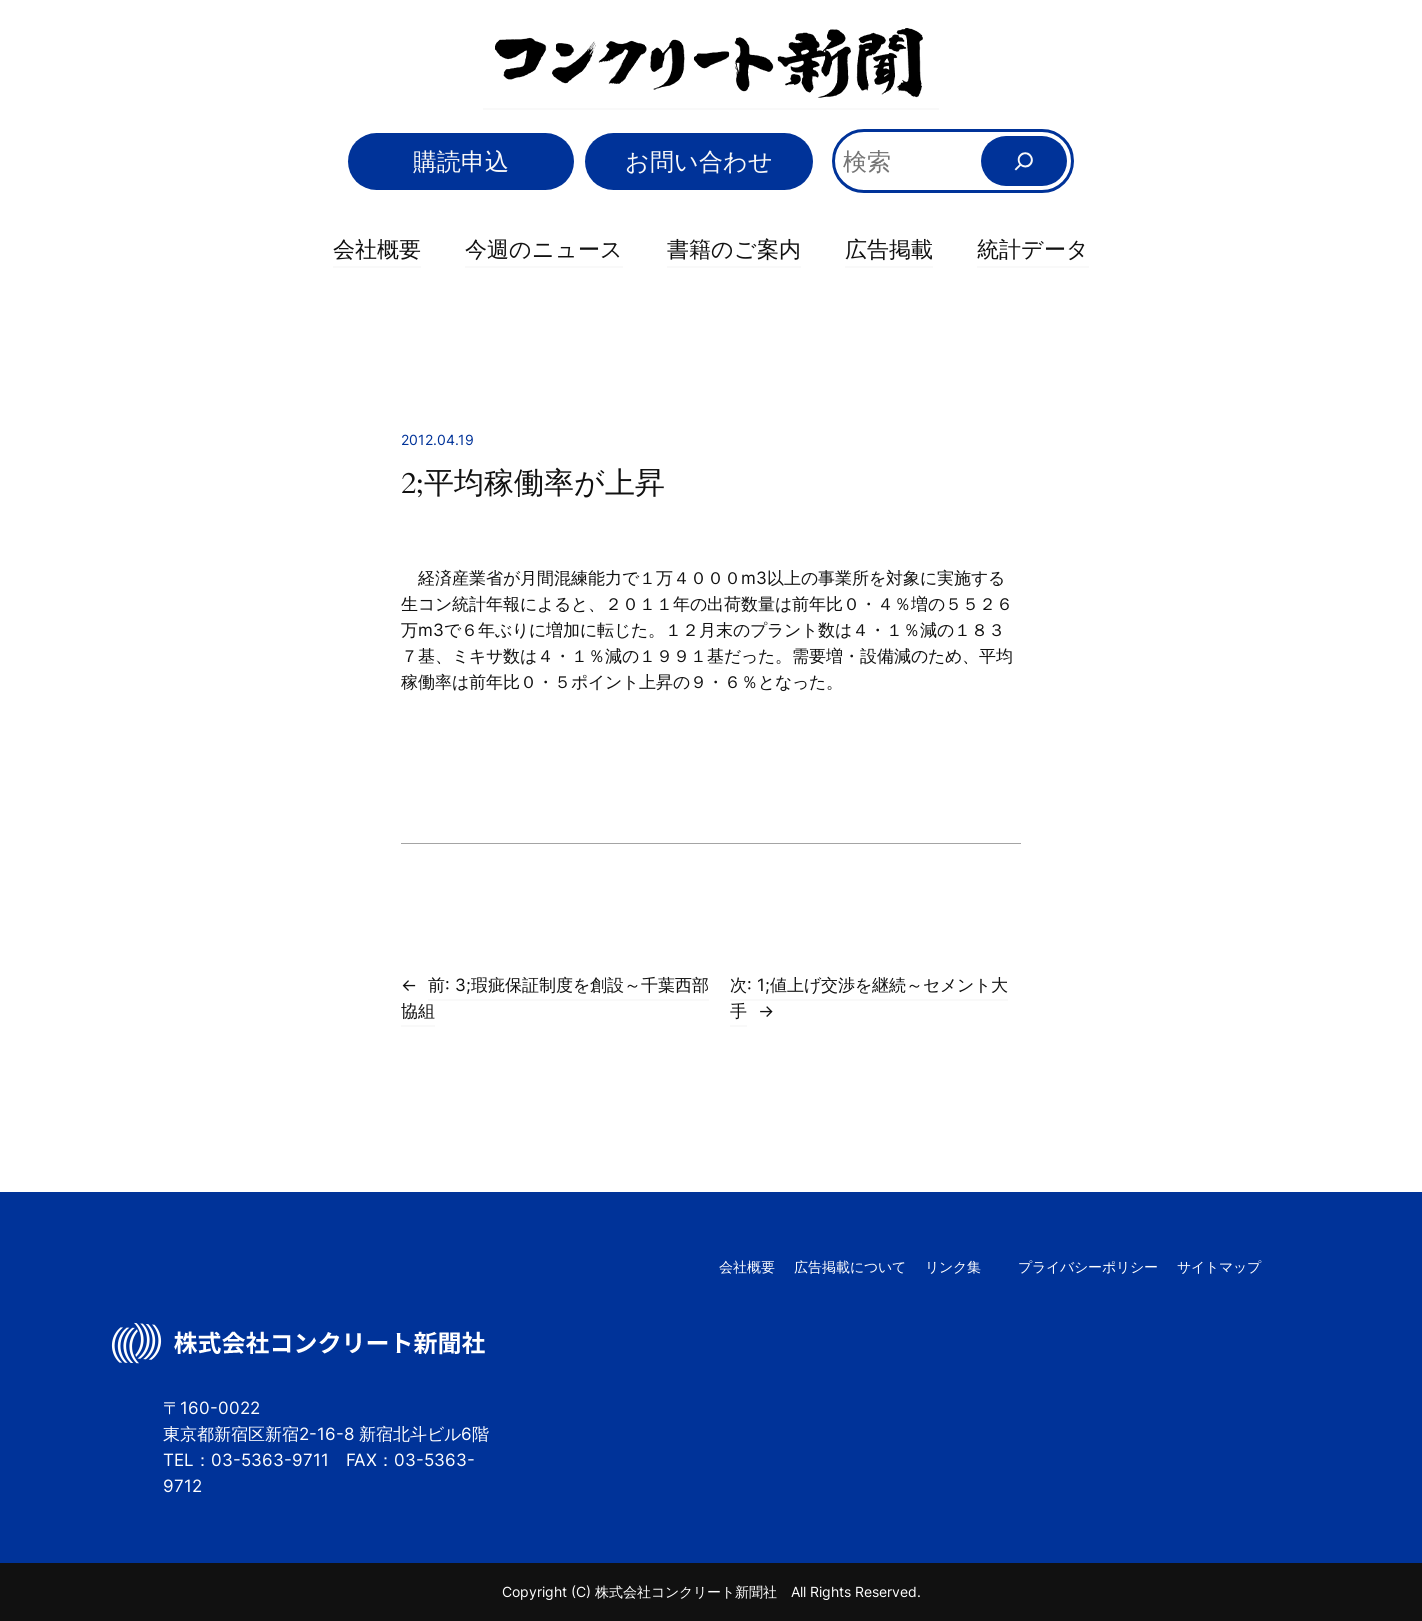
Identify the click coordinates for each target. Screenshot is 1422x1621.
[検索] (1024, 161)
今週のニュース (544, 249)
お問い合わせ (699, 161)
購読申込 (461, 161)
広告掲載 (889, 249)
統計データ (1033, 249)
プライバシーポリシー (1088, 1266)
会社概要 (377, 249)
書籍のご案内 (734, 249)
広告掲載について (850, 1266)
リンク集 (953, 1266)
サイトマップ (1219, 1266)
